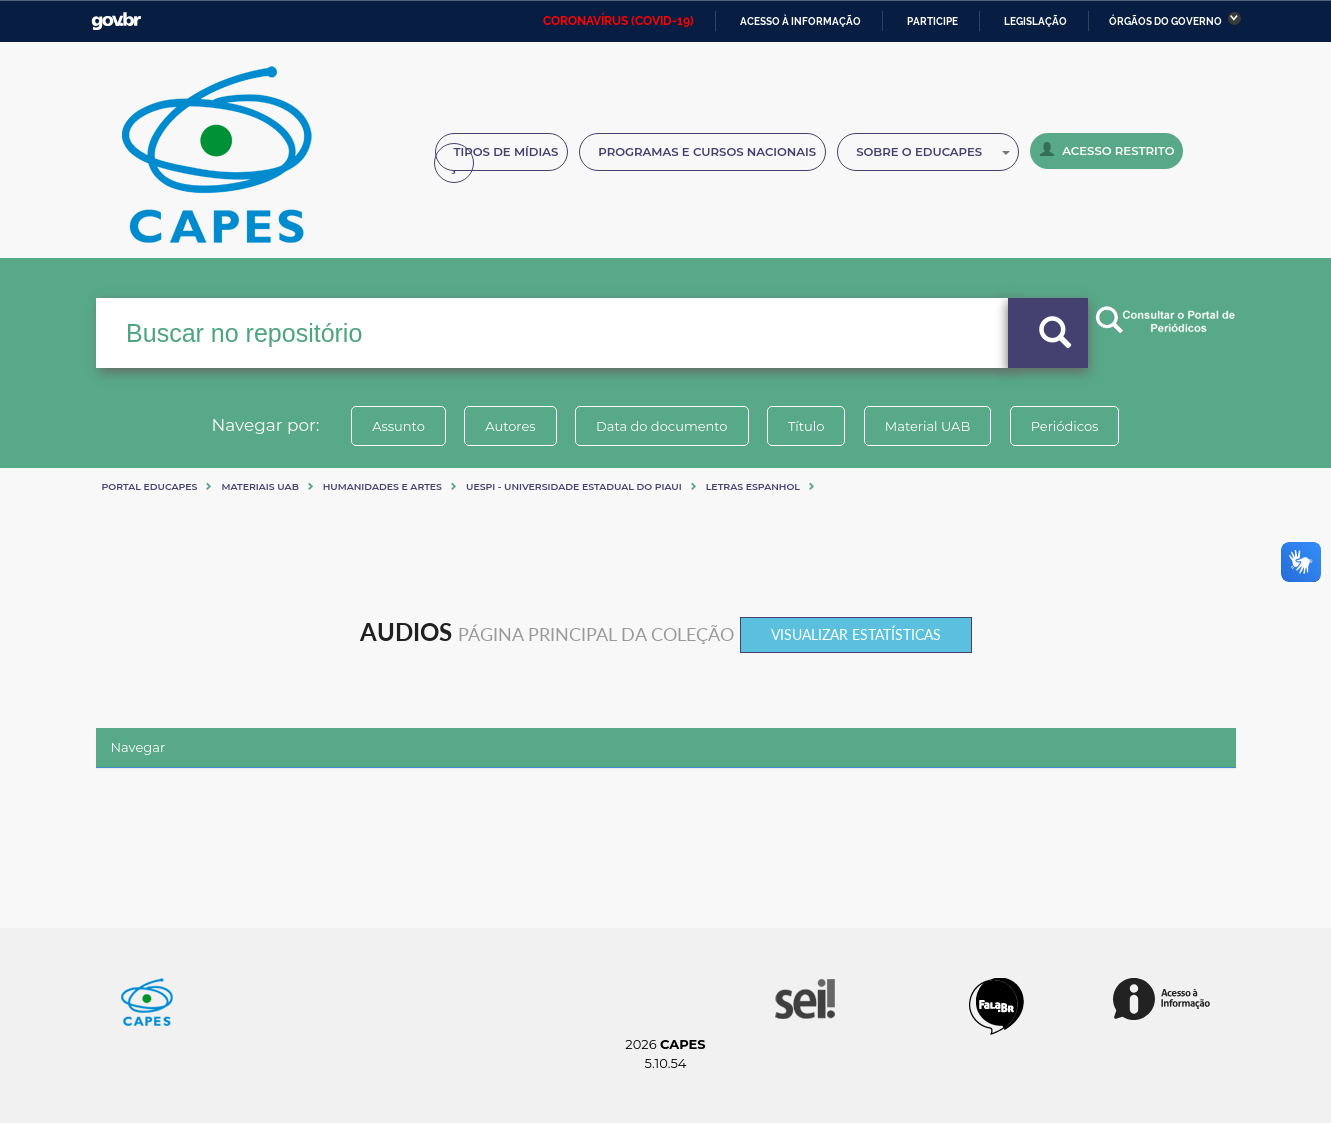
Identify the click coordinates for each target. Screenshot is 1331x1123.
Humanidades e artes (382, 486)
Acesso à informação (800, 21)
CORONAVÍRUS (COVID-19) (618, 21)
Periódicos (1065, 426)
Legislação (1035, 21)
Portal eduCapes (150, 486)
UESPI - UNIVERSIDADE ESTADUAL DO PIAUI (574, 486)
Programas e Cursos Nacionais (707, 152)
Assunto (398, 426)
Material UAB (927, 426)
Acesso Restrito (1107, 150)
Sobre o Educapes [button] (933, 152)
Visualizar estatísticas (856, 634)
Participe (932, 21)
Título (806, 426)
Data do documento (662, 426)
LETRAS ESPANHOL (753, 486)
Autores (510, 426)
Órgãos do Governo (1165, 21)
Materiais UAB (259, 486)
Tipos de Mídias (506, 152)
